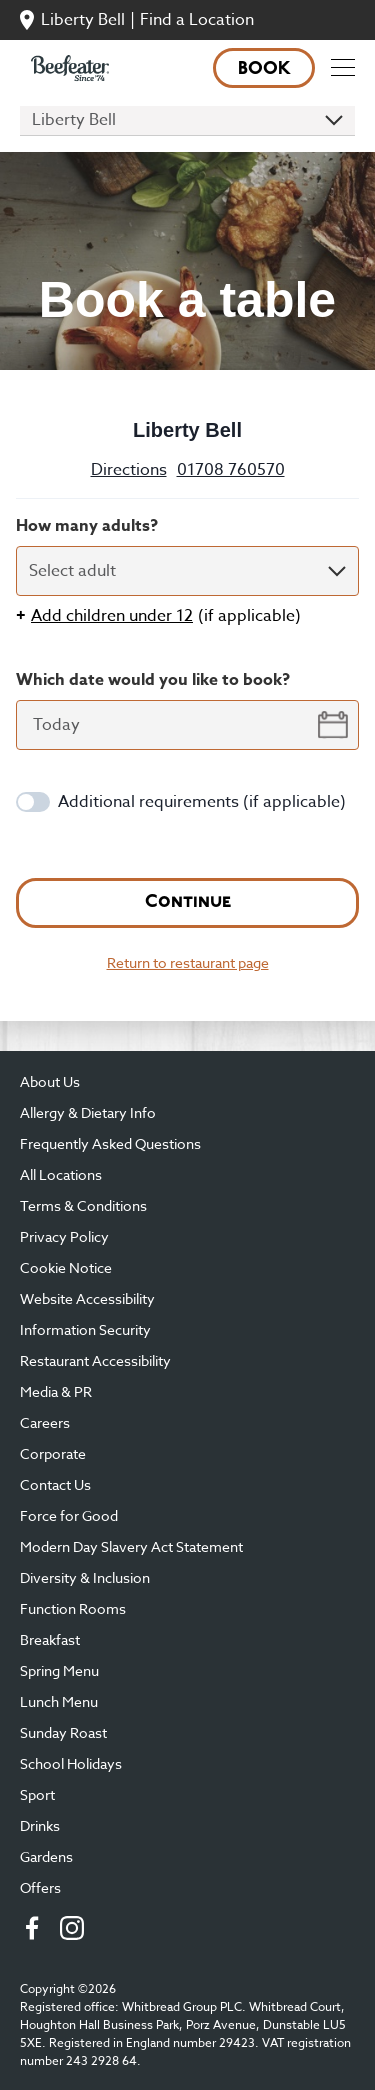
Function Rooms (73, 1608)
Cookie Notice (66, 1267)
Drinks (40, 1825)
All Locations (61, 1174)
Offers (40, 1887)
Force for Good (69, 1515)
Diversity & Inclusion (85, 1577)
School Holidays (71, 1763)
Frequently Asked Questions (110, 1143)
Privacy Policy (64, 1236)
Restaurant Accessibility (95, 1360)
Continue (188, 902)
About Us (50, 1081)
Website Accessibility (87, 1298)
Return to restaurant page (188, 962)
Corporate (53, 1453)
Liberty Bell (83, 20)
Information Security (85, 1329)
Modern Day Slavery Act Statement (131, 1546)
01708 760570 (231, 470)
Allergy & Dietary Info (88, 1112)
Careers (45, 1422)
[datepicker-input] (187, 725)
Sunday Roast (63, 1732)
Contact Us (55, 1484)
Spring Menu (59, 1670)
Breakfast (50, 1639)
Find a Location (197, 20)
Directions (129, 470)
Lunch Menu (59, 1701)
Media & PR (56, 1391)
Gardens (46, 1856)
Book (264, 69)
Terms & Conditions (83, 1205)
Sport (37, 1794)
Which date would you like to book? (153, 680)
